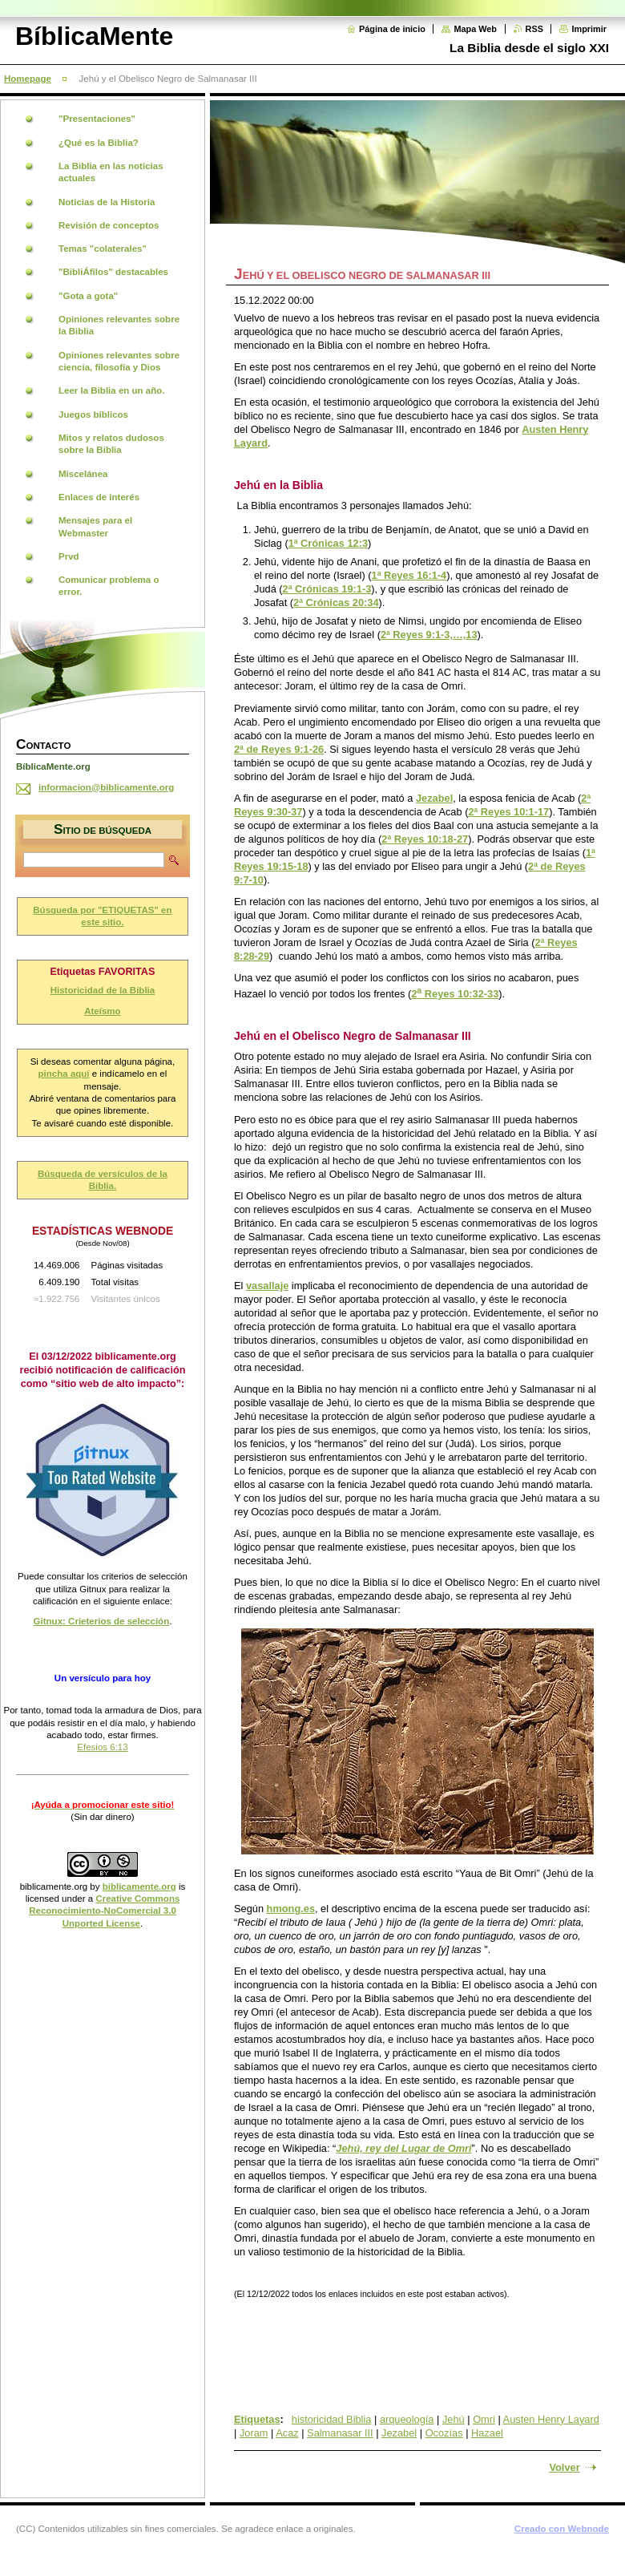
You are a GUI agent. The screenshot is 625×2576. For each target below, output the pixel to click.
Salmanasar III (340, 2433)
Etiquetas (257, 2419)
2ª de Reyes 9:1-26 (279, 749)
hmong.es (291, 1909)
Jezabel (434, 798)
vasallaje (267, 1286)
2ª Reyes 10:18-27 (424, 839)
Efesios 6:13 (102, 1747)
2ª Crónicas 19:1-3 (327, 589)
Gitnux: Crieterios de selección (102, 1621)
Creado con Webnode (561, 2529)
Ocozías (444, 2433)
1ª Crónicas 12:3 (328, 543)
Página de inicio (392, 29)
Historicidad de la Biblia (102, 990)
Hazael (487, 2433)
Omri (484, 2419)
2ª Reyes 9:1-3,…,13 (429, 635)
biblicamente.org (54, 1886)
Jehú (453, 2419)
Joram (254, 2433)
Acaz (287, 2433)
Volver (564, 2467)
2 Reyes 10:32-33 (454, 994)
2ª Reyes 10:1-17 (508, 812)
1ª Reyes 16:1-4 (409, 575)
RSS (534, 29)
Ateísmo (102, 1011)
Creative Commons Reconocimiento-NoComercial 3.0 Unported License (104, 1911)
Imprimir (589, 29)
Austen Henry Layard (551, 2419)
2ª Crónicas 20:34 (335, 602)
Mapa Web (475, 29)
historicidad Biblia (332, 2419)
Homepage (27, 78)
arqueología (407, 2419)
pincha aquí (64, 1073)
